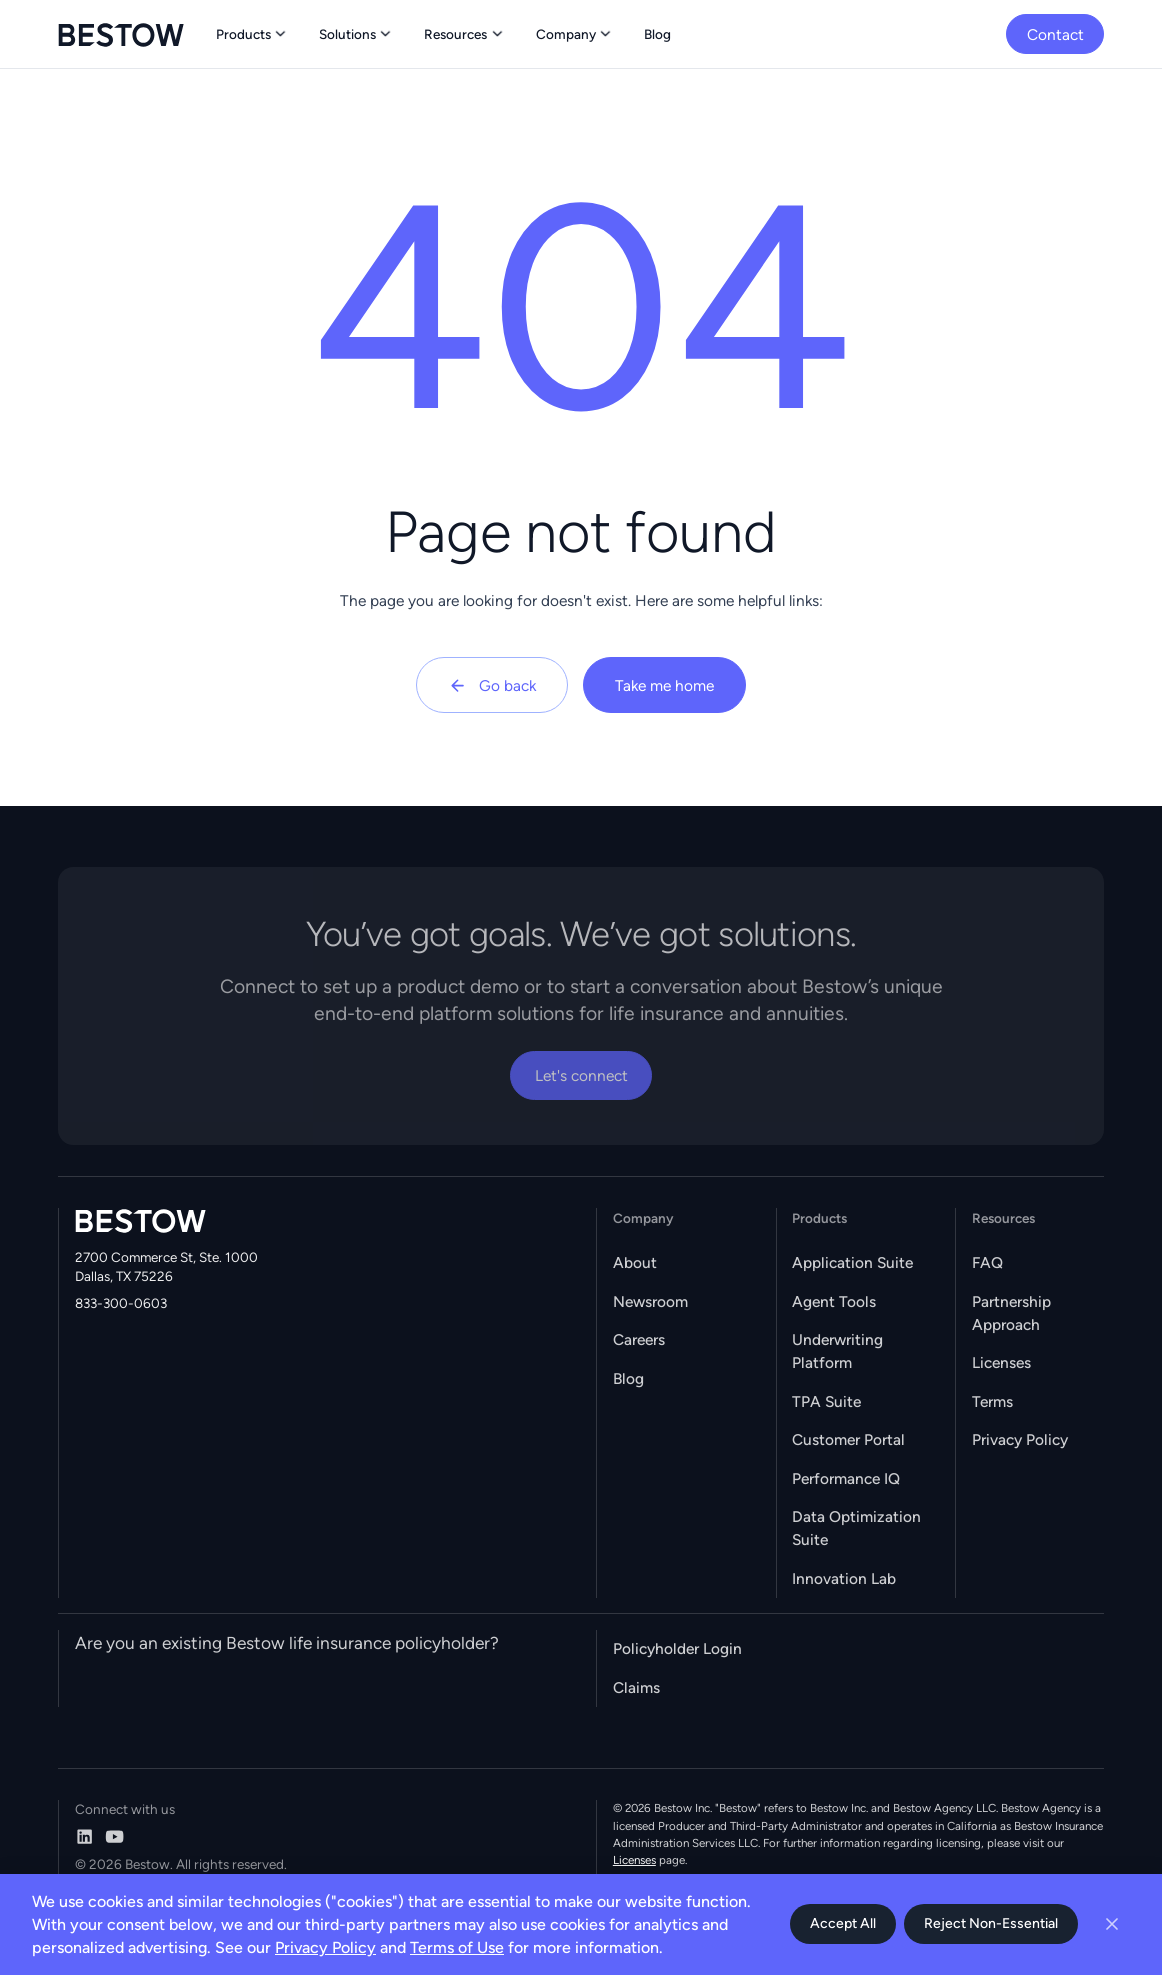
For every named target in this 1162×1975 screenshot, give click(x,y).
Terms (992, 1401)
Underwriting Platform (837, 1351)
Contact (1055, 34)
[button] (252, 34)
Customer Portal (848, 1439)
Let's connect (581, 1075)
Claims (636, 1687)
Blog (628, 1378)
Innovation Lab (844, 1578)
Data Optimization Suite (856, 1528)
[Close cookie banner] (1112, 1924)
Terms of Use (457, 1947)
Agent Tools (834, 1301)
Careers (639, 1339)
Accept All (843, 1923)
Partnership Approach (1011, 1313)
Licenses (1001, 1362)
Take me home (664, 685)
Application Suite (852, 1262)
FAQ (987, 1262)
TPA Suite (826, 1401)
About (635, 1262)
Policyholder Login (677, 1648)
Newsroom (650, 1301)
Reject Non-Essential (991, 1923)
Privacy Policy (1020, 1439)
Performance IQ (846, 1478)
